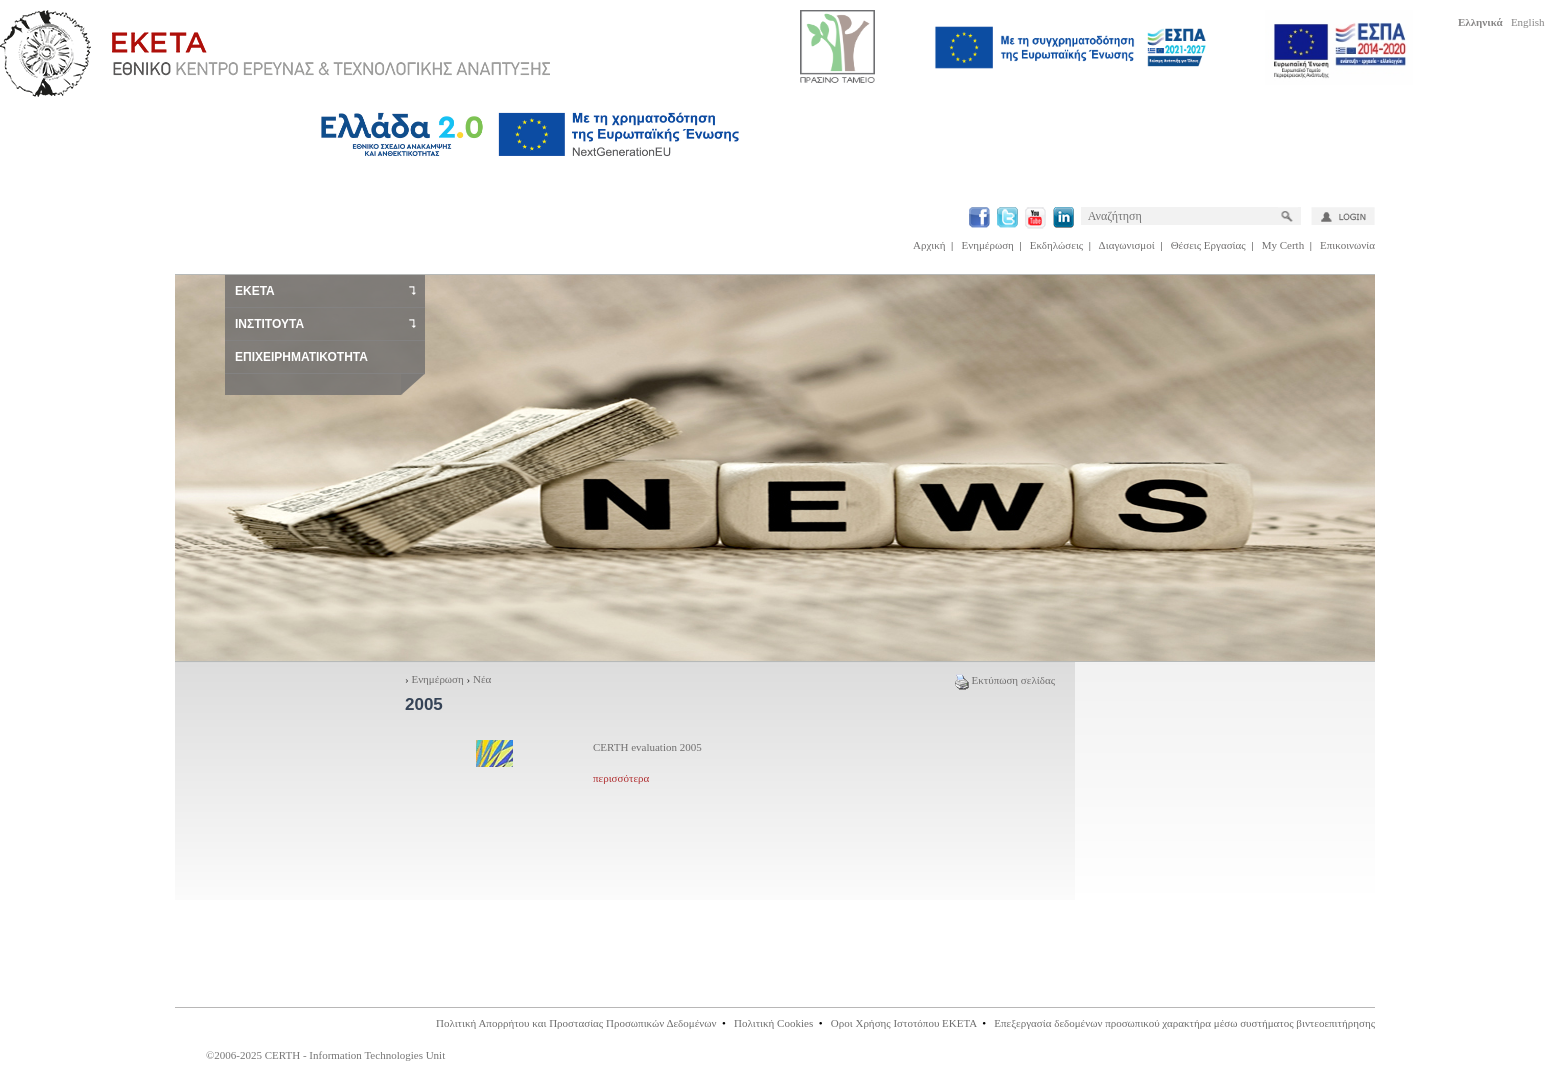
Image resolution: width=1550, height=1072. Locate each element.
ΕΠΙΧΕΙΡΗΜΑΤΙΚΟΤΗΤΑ (301, 357)
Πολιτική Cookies (773, 1023)
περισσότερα (621, 778)
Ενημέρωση (988, 245)
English (1528, 22)
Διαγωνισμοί (1127, 245)
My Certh (1283, 245)
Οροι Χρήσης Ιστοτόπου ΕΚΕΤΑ (904, 1023)
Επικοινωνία (1347, 245)
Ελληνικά (1480, 22)
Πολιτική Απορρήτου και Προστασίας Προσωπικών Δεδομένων (576, 1023)
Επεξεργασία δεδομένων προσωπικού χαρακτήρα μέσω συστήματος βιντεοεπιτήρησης (1184, 1023)
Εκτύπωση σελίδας (1005, 680)
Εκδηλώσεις (1056, 245)
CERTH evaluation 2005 (647, 747)
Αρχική (929, 245)
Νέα (482, 679)
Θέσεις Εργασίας (1208, 245)
